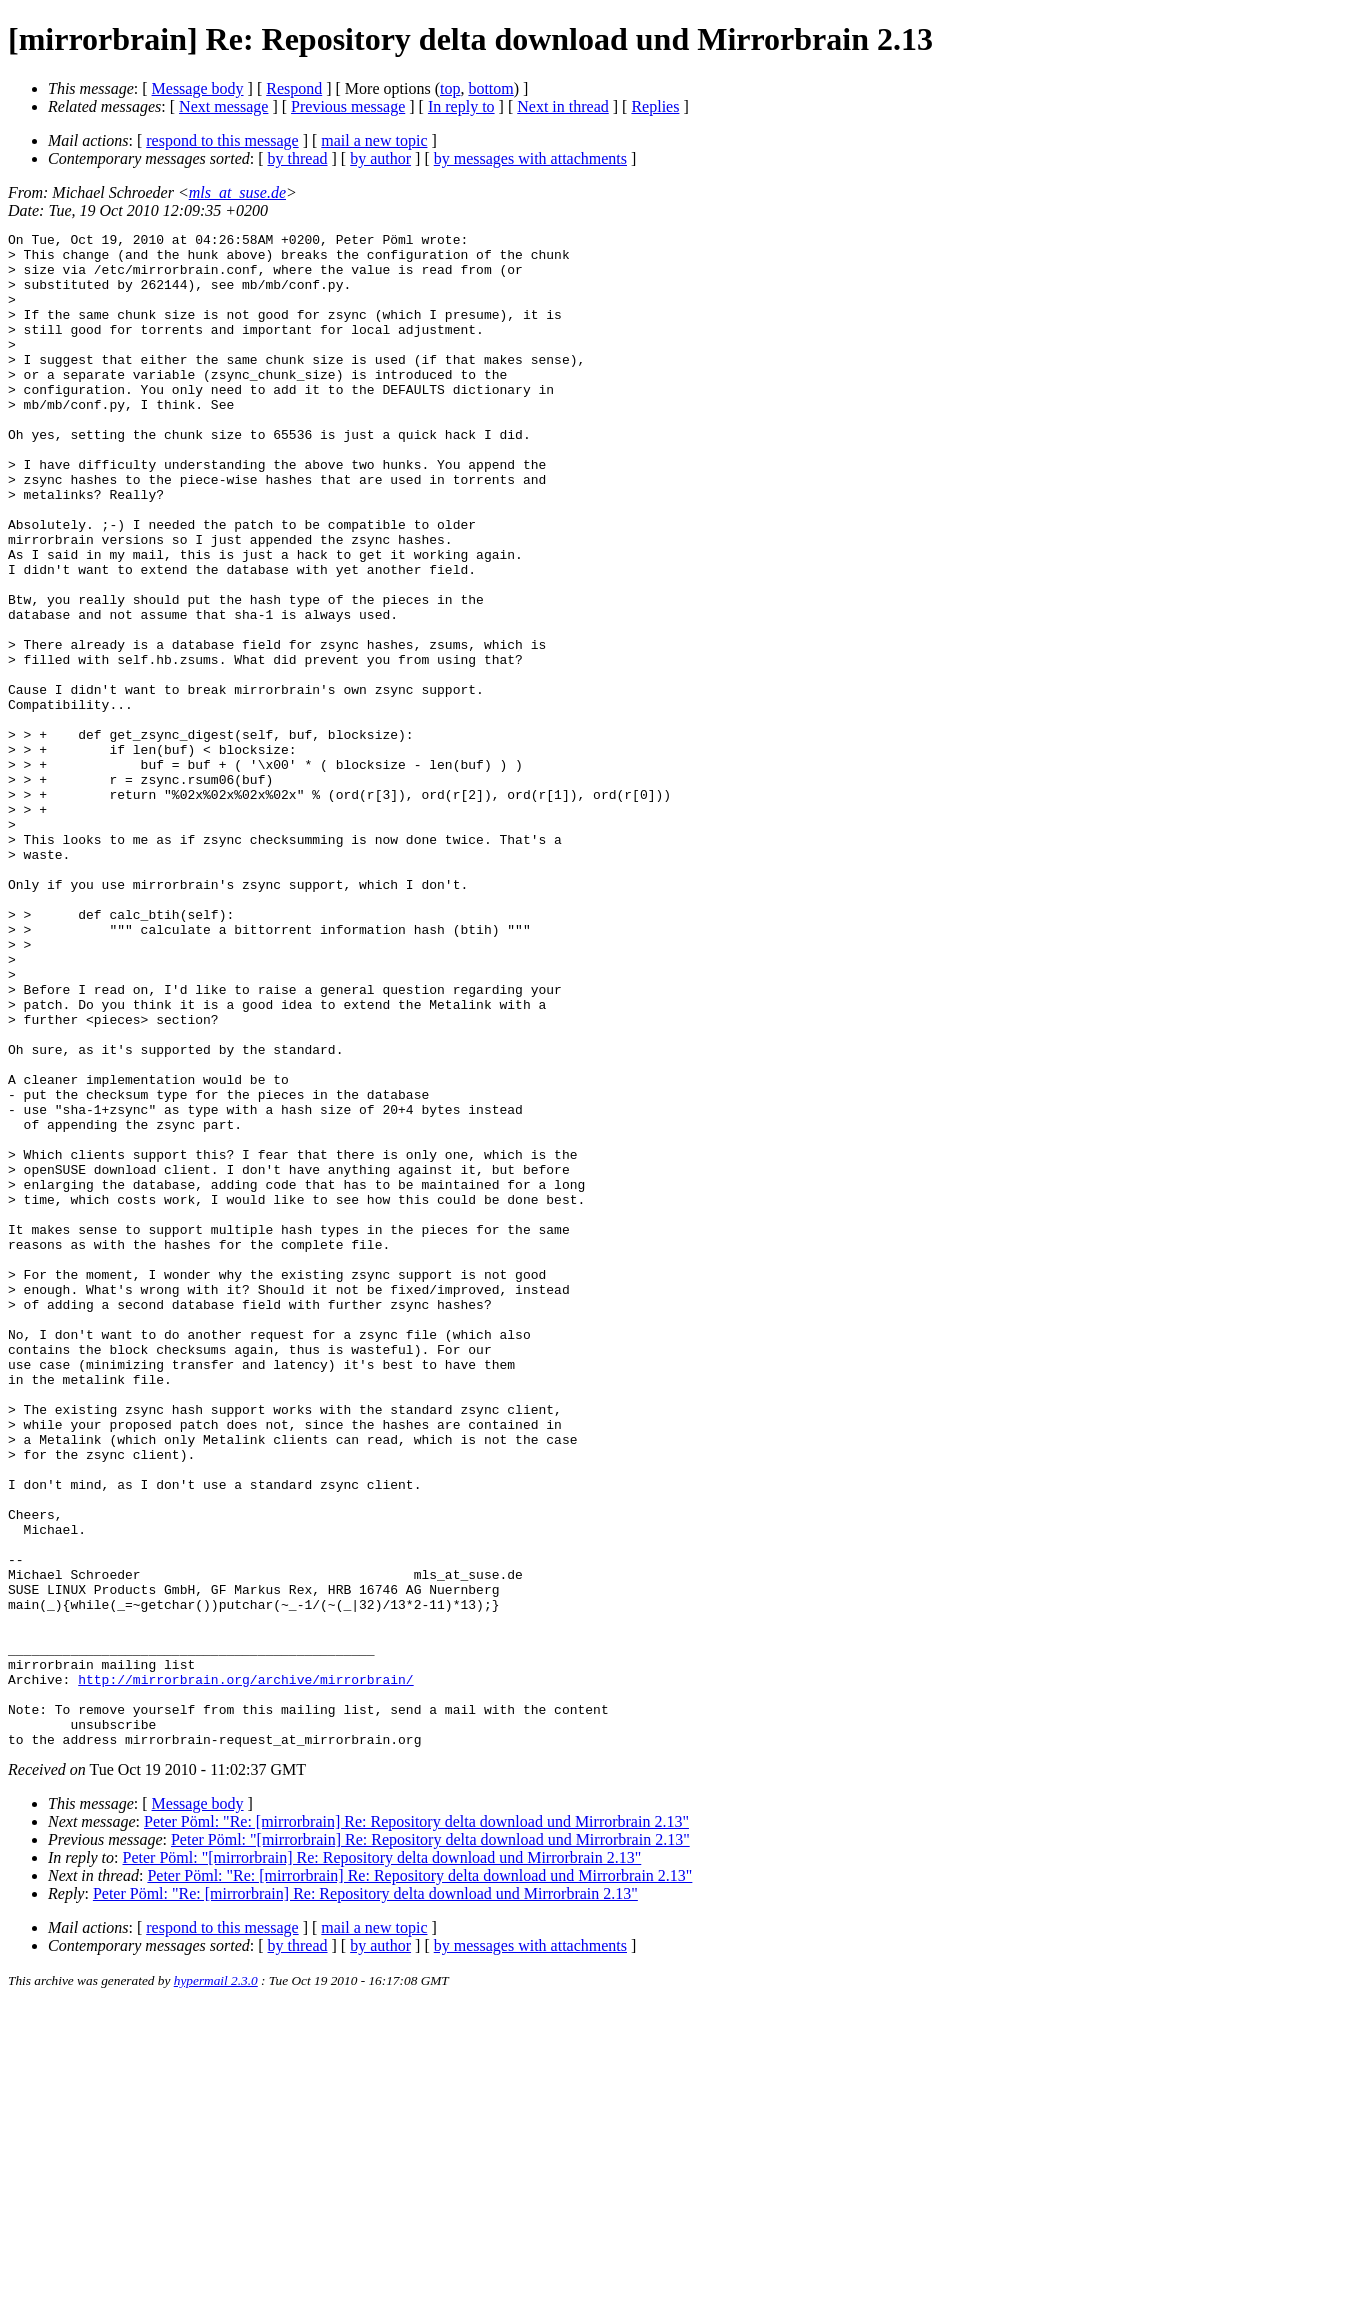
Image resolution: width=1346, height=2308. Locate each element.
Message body (198, 88)
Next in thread (563, 106)
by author (380, 158)
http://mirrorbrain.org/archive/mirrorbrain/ (245, 1970)
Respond (294, 88)
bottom (490, 88)
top (450, 88)
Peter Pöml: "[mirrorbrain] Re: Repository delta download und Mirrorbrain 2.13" (430, 2142)
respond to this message (222, 140)
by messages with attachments (530, 158)
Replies (655, 106)
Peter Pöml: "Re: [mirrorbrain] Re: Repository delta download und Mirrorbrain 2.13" (416, 2124)
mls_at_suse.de (237, 192)
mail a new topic (374, 140)
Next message (223, 106)
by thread (298, 158)
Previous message (348, 106)
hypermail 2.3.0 (216, 2283)
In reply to (461, 106)
